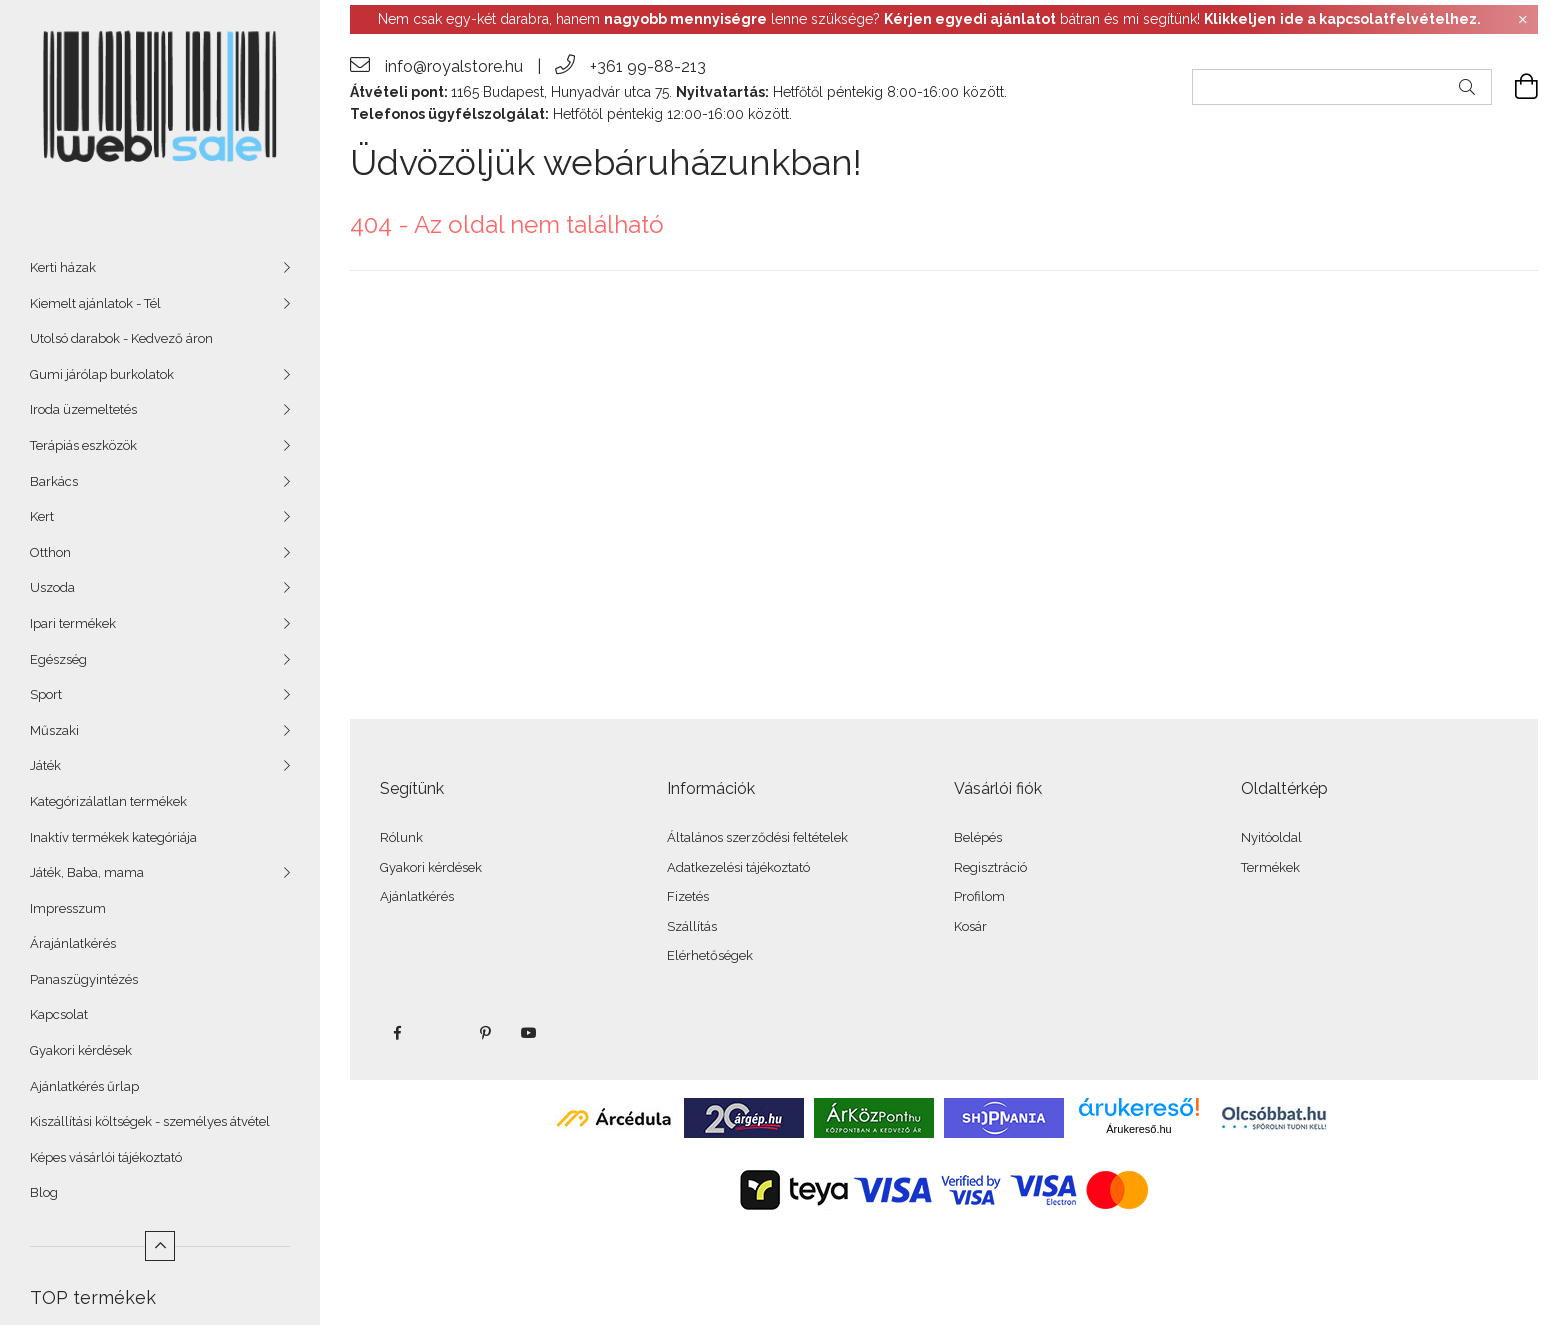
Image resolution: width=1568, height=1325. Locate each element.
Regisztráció (990, 867)
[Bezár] (1523, 20)
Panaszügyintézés (84, 979)
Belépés (978, 837)
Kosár (970, 926)
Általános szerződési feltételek (757, 837)
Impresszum (68, 908)
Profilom (979, 896)
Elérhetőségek (710, 955)
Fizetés (688, 896)
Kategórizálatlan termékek (108, 801)
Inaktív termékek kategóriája (113, 837)
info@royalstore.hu (454, 66)
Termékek (1270, 867)
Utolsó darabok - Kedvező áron (121, 338)
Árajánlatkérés (73, 943)
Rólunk (401, 837)
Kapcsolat (59, 1014)
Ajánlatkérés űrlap (84, 1086)
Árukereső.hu (1138, 1129)
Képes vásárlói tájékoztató (106, 1157)
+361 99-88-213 (648, 66)
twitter (441, 1033)
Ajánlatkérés (417, 896)
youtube (529, 1033)
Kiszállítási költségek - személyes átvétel (150, 1121)
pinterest (485, 1033)
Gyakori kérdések (81, 1050)
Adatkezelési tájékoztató (738, 867)
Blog (44, 1192)
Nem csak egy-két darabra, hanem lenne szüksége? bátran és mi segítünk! (929, 19)
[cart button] (1515, 87)
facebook (397, 1033)
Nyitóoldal (1271, 837)
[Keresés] (1467, 87)
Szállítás (692, 926)
